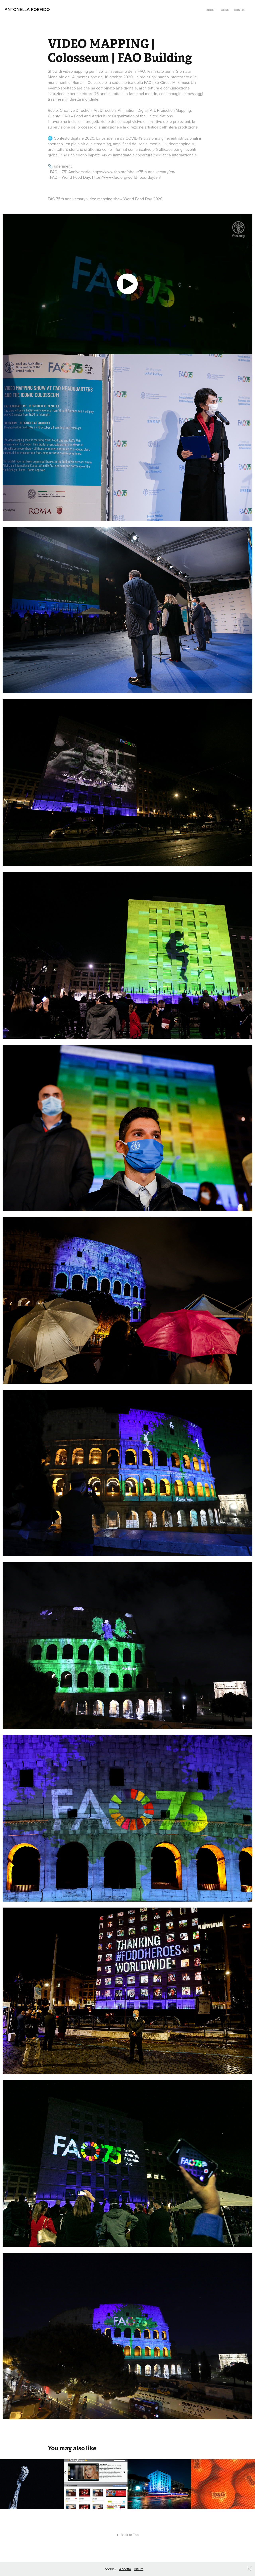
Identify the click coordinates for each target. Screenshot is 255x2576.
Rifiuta (138, 2568)
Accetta (125, 2568)
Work (225, 10)
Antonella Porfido (27, 9)
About (211, 10)
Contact (240, 10)
